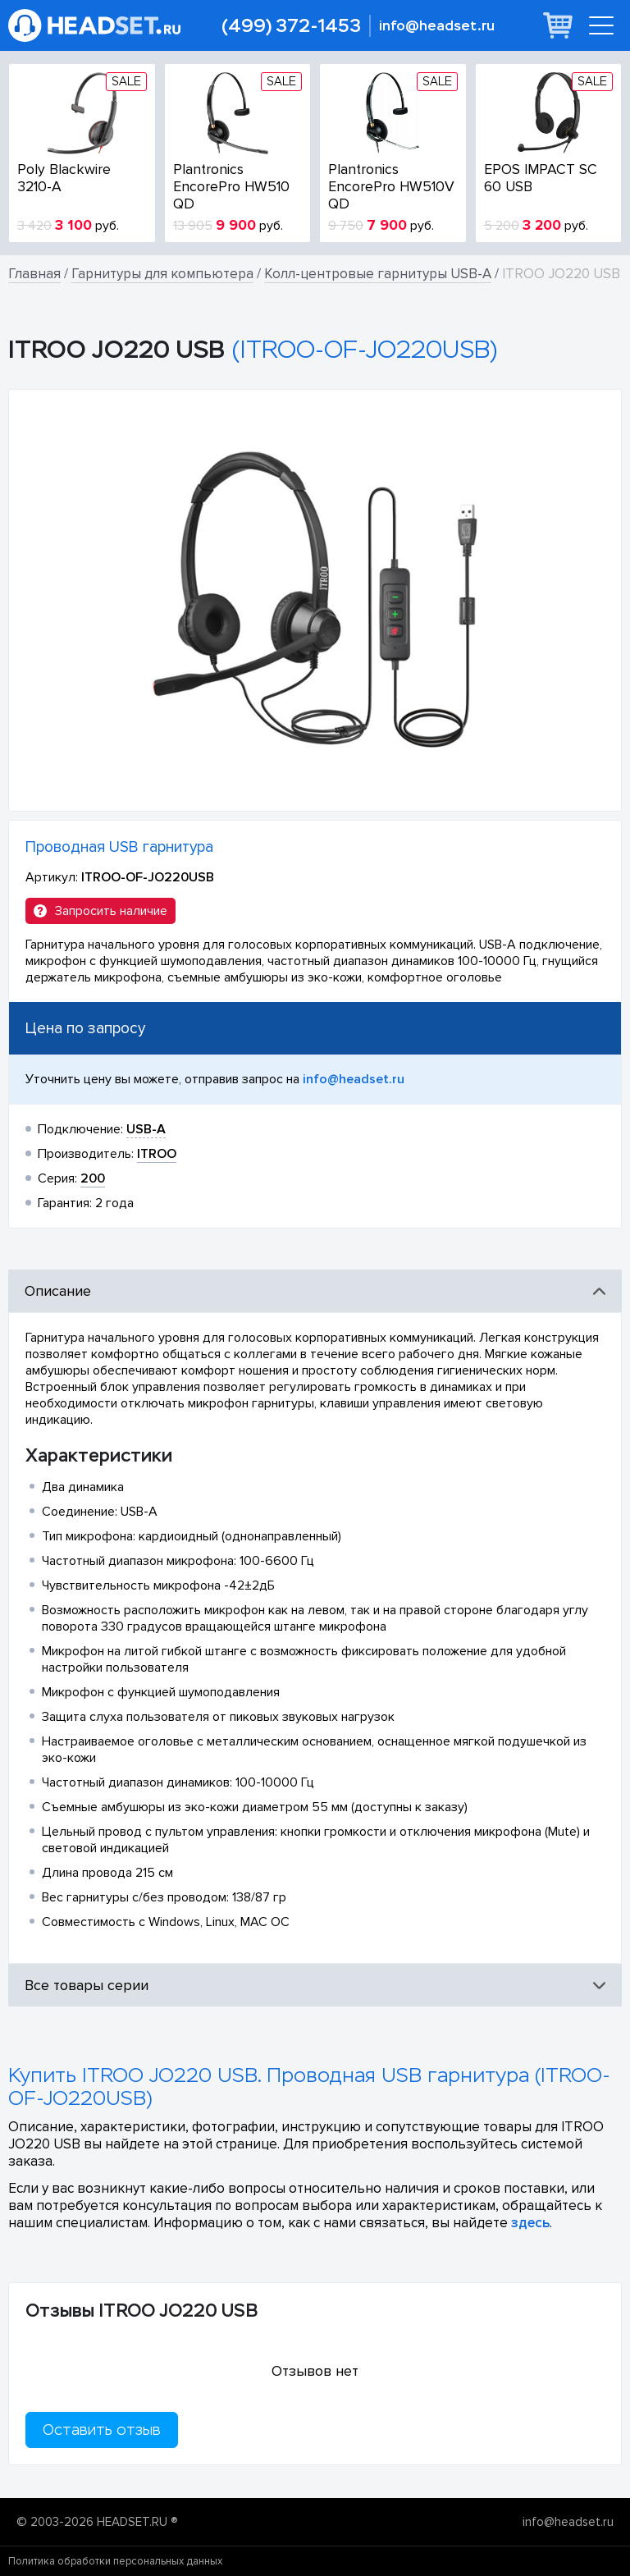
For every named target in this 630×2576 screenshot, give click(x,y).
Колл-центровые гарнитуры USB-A (377, 273)
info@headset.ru (437, 25)
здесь (530, 2222)
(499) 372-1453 (291, 26)
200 (92, 1178)
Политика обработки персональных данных (115, 2561)
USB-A (146, 1129)
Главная (34, 273)
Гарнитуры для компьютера (162, 273)
